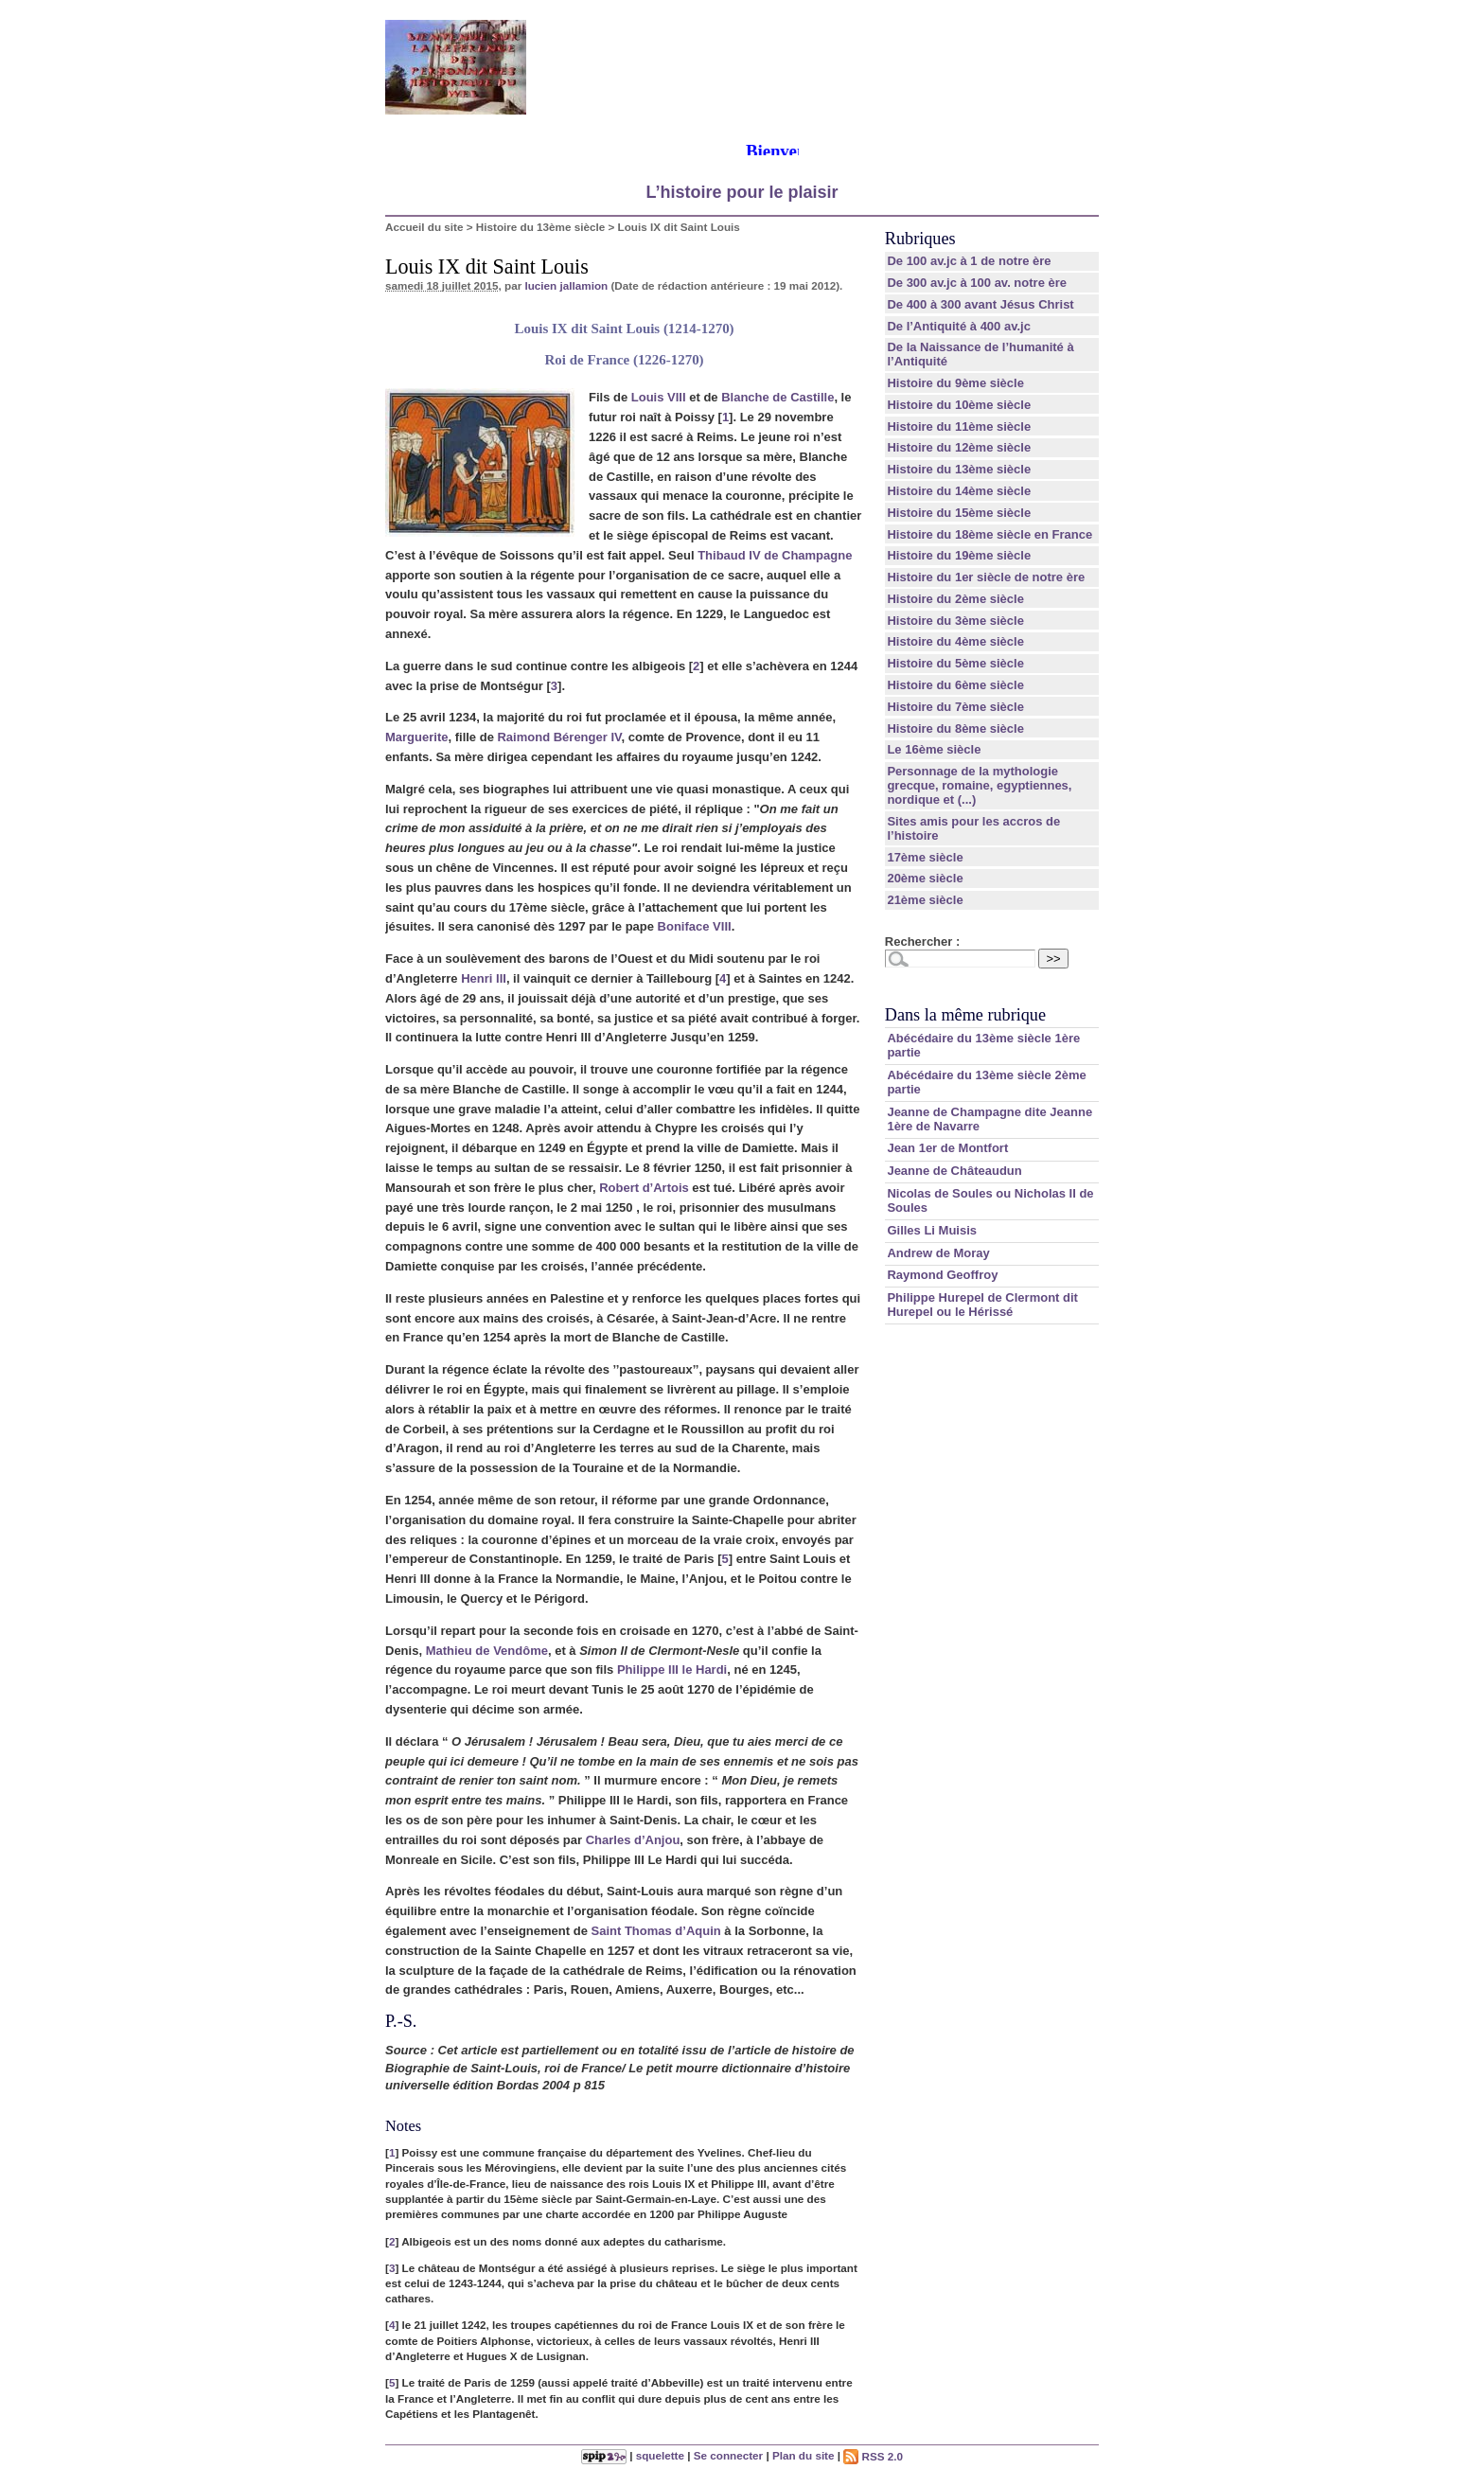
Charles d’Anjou (633, 1840)
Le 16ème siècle (933, 749)
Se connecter (728, 2456)
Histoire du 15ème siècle (959, 513)
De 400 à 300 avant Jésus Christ (980, 304)
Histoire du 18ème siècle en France (989, 534)
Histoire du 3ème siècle (955, 620)
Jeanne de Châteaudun (954, 1170)
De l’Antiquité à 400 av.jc (958, 326)
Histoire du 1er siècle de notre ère (986, 577)
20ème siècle (925, 878)
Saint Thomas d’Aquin (655, 1931)
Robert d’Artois (644, 1188)
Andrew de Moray (938, 1253)
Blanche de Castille (777, 397)
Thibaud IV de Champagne (775, 555)
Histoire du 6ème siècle (955, 685)
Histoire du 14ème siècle (959, 491)
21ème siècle (925, 900)
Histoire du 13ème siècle (540, 227)
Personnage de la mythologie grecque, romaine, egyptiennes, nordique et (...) (979, 785)
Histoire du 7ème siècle (955, 707)
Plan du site (803, 2456)
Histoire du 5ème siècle (955, 663)
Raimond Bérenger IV (559, 737)
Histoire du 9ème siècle (955, 383)
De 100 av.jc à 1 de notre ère (969, 261)
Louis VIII (658, 397)
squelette (660, 2456)
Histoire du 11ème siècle (959, 426)
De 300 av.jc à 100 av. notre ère (977, 282)
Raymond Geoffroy (942, 1275)
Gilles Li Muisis (932, 1230)
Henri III (483, 978)
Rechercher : (922, 941)
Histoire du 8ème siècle (955, 728)
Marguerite (416, 737)
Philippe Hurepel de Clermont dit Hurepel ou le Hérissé (982, 1304)
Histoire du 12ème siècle (959, 447)
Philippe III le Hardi (672, 1669)
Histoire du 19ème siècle (959, 555)
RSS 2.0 (873, 2456)
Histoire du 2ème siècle (955, 599)
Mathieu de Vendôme (487, 1650)
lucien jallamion (566, 285)
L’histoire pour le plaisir (741, 192)
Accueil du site (424, 227)
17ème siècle (925, 857)
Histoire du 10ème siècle (959, 405)
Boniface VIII (695, 926)
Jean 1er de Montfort (947, 1148)
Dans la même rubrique (965, 1014)
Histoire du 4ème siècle (955, 641)
